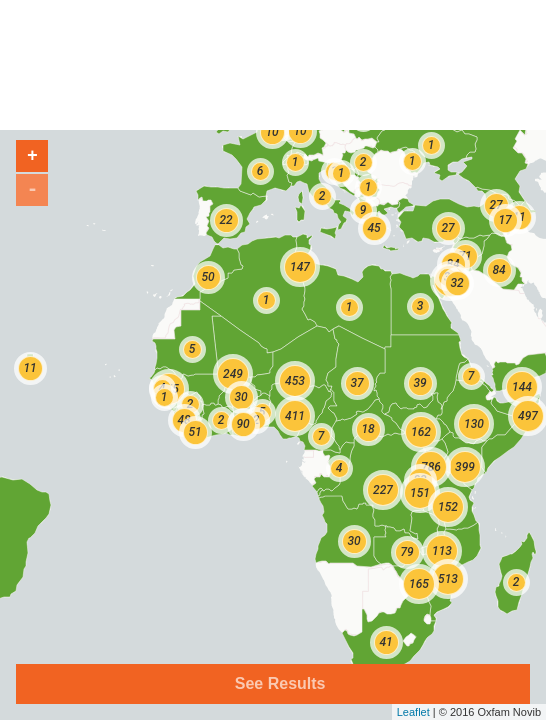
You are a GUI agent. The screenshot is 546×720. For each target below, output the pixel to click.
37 (356, 383)
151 (420, 493)
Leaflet (413, 712)
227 (383, 490)
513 (448, 579)
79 (406, 552)
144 (522, 387)
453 (295, 381)
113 (442, 551)
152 (448, 507)
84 (498, 270)
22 (225, 220)
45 (373, 228)
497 (528, 416)
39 (419, 383)
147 (300, 267)
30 (353, 541)
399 (465, 467)
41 (385, 642)
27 (447, 228)
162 (421, 432)
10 (271, 132)
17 (504, 220)
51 (194, 432)
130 (474, 424)
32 (456, 283)
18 (367, 429)
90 (242, 424)
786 (431, 467)
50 (207, 277)
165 (419, 584)
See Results (277, 683)
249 (233, 374)
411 (295, 416)
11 (29, 368)
